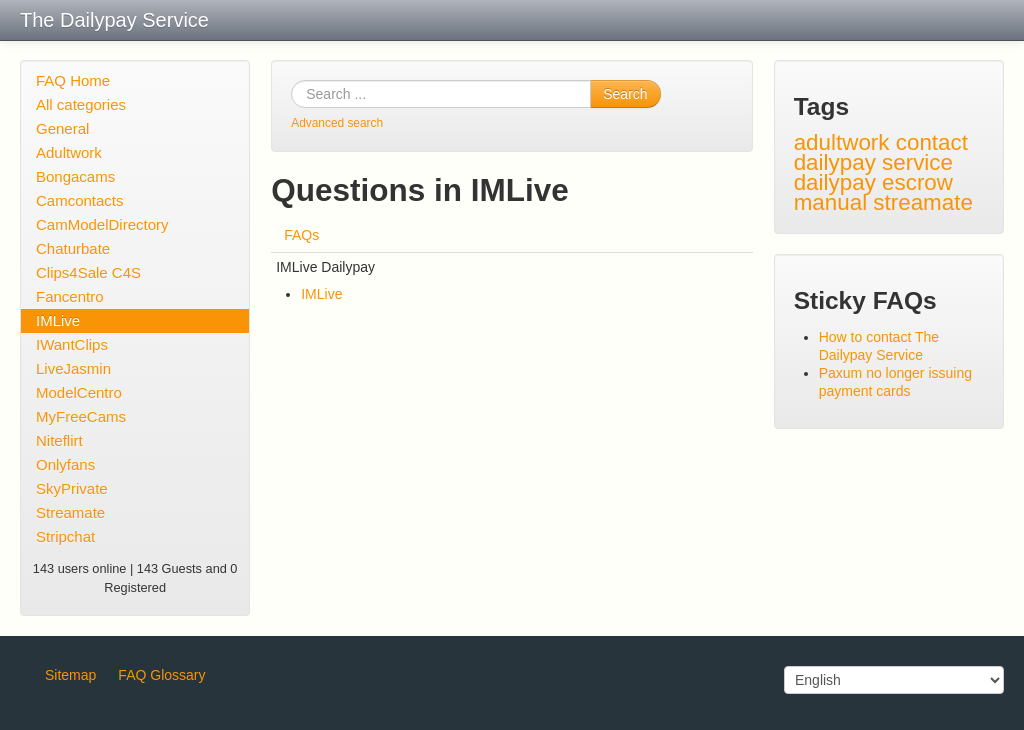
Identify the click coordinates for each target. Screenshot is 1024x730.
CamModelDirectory (102, 224)
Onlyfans (65, 464)
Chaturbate (73, 248)
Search (625, 94)
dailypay (835, 182)
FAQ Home (73, 80)
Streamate (70, 512)
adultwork (842, 142)
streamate (923, 202)
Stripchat (65, 536)
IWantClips (72, 344)
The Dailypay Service (114, 20)
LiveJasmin (73, 368)
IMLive (58, 320)
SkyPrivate (72, 488)
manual (830, 202)
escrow (917, 182)
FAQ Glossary (161, 675)
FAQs (301, 235)
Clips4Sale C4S (88, 272)
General (62, 128)
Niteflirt (59, 440)
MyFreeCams (81, 416)
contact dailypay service (881, 152)
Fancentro (70, 296)
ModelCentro (79, 392)
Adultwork (69, 152)
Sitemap (70, 675)
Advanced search (337, 123)
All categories (81, 104)
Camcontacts (80, 200)
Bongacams (75, 176)
